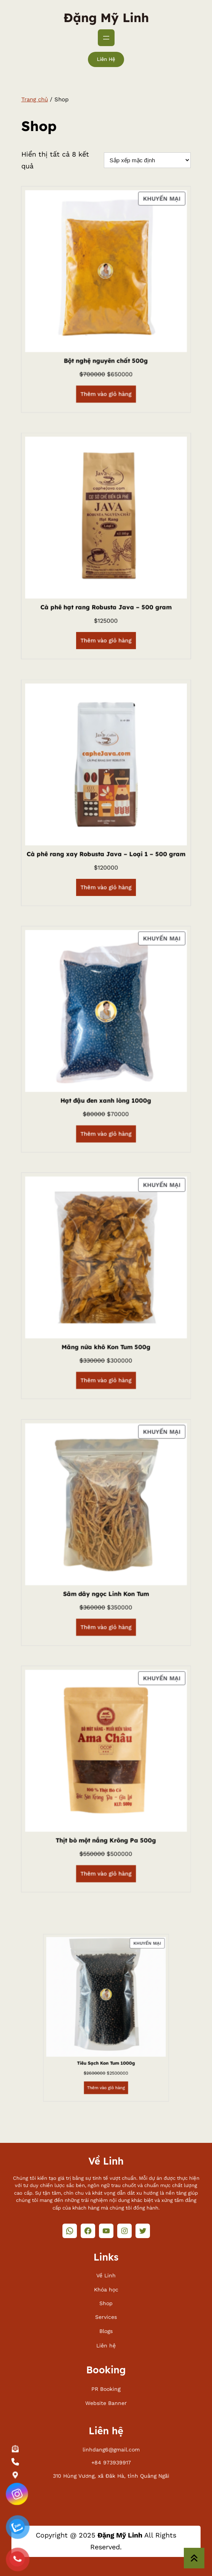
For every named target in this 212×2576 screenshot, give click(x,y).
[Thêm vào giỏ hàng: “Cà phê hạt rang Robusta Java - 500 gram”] (106, 619)
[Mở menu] (106, 37)
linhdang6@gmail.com (111, 2449)
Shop (106, 2303)
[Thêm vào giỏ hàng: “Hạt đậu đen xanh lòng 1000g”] (106, 1112)
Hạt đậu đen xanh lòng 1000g (106, 1099)
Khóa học (106, 2289)
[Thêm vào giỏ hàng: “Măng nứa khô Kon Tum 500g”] (106, 1358)
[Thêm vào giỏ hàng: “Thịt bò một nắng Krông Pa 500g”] (106, 1852)
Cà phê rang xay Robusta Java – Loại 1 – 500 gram (106, 853)
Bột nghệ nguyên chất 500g (106, 359)
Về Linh (106, 2275)
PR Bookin (104, 2389)
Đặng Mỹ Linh (106, 17)
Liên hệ (106, 59)
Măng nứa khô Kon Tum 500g (106, 1346)
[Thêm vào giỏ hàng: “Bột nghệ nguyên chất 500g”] (106, 372)
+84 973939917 (111, 2462)
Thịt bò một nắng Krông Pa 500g (106, 1839)
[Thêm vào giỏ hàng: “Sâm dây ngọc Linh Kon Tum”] (106, 1605)
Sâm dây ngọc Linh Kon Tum (105, 1593)
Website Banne (104, 2403)
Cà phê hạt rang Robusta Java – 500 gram (106, 606)
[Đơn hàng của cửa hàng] (147, 160)
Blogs (106, 2331)
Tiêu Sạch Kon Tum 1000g (106, 2092)
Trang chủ (34, 99)
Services (106, 2317)
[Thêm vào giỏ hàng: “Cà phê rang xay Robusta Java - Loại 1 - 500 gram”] (106, 865)
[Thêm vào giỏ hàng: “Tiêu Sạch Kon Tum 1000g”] (106, 2097)
